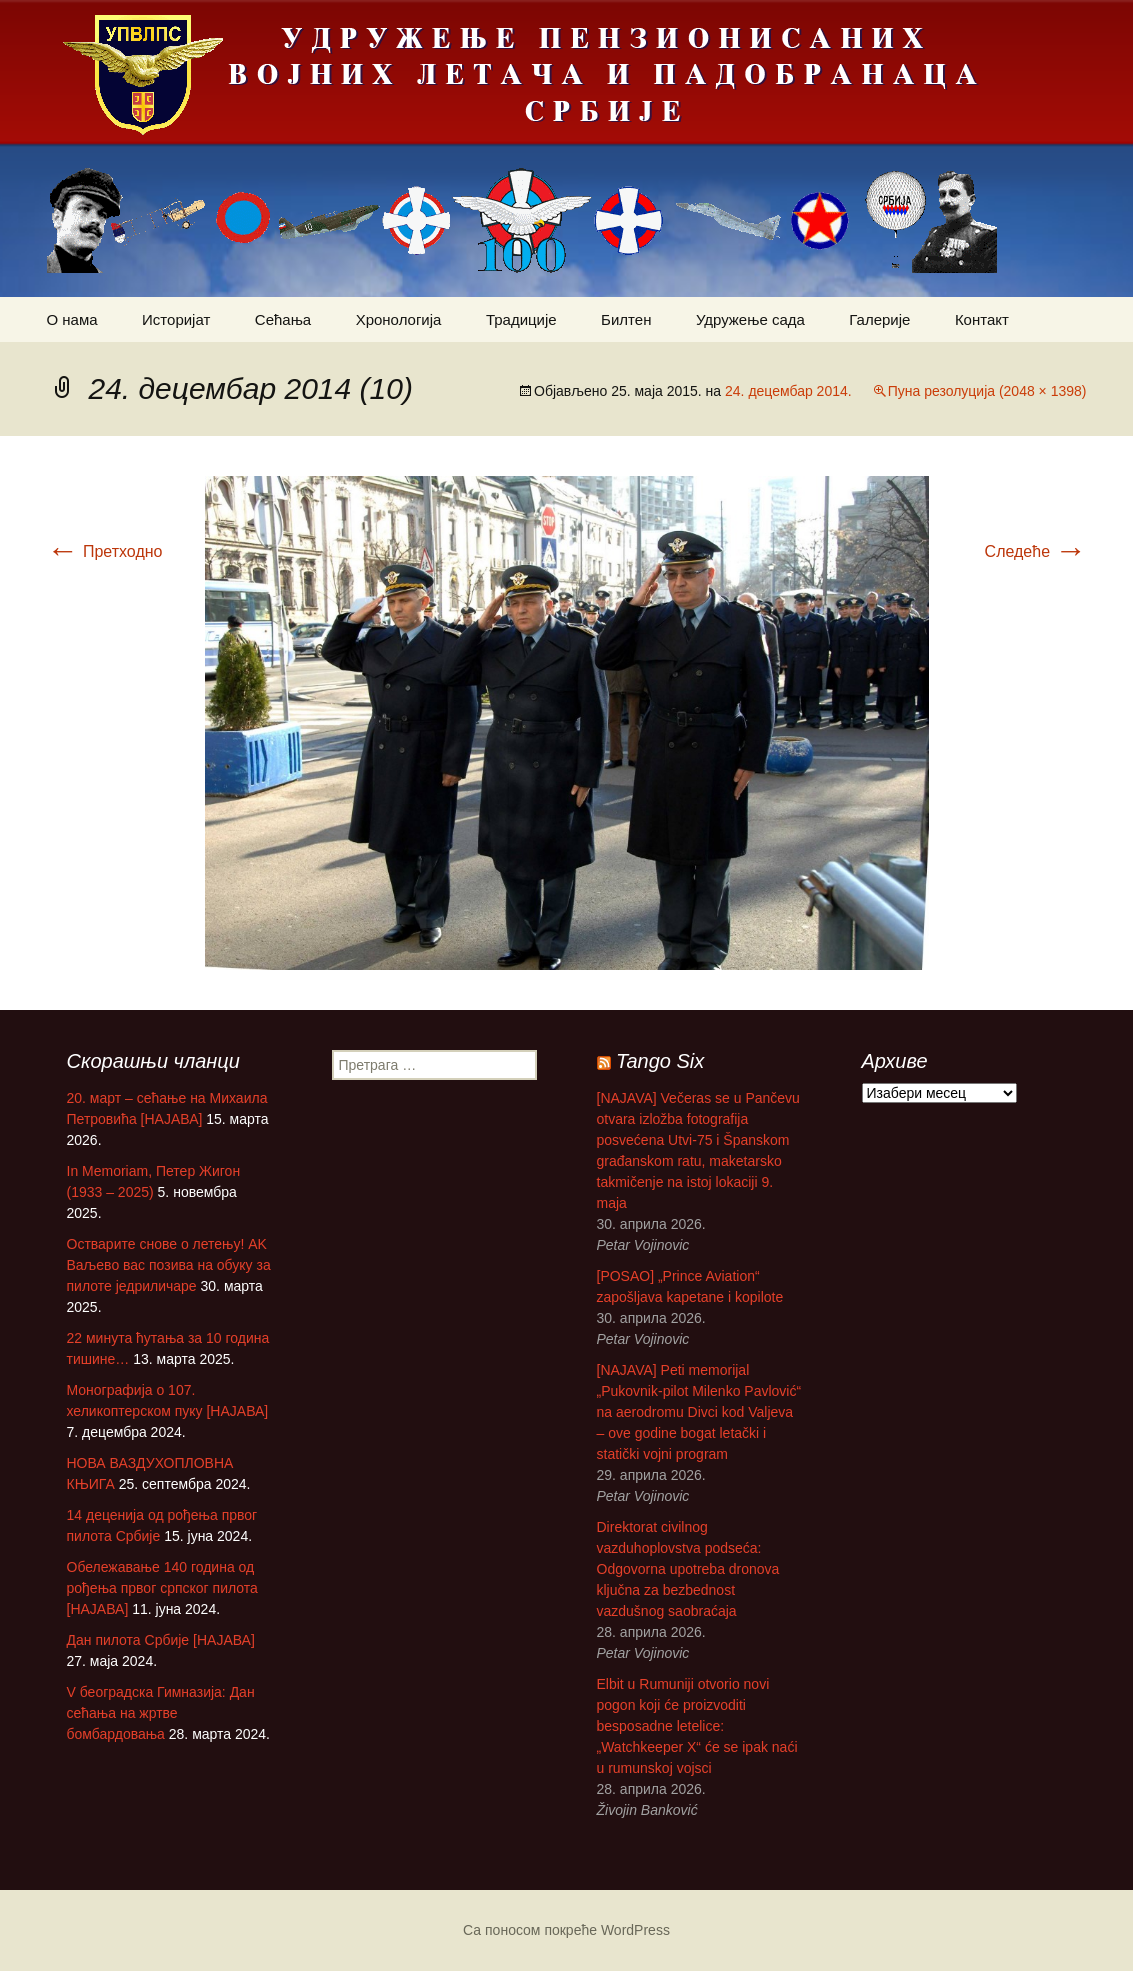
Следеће (1036, 551)
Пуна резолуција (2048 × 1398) (987, 391)
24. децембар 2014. (788, 391)
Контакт (982, 319)
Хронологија (399, 319)
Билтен (626, 319)
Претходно (105, 551)
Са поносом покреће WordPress (566, 1930)
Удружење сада (750, 319)
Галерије (879, 319)
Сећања (283, 319)
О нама (72, 319)
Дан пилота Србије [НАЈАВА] (161, 1640)
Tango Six (660, 1061)
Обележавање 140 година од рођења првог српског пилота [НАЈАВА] (162, 1588)
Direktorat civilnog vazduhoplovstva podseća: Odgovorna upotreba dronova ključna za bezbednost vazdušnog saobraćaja (688, 1569)
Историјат (176, 319)
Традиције (521, 319)
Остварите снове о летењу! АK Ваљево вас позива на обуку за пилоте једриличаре (169, 1265)
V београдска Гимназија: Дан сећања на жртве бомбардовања (161, 1713)
